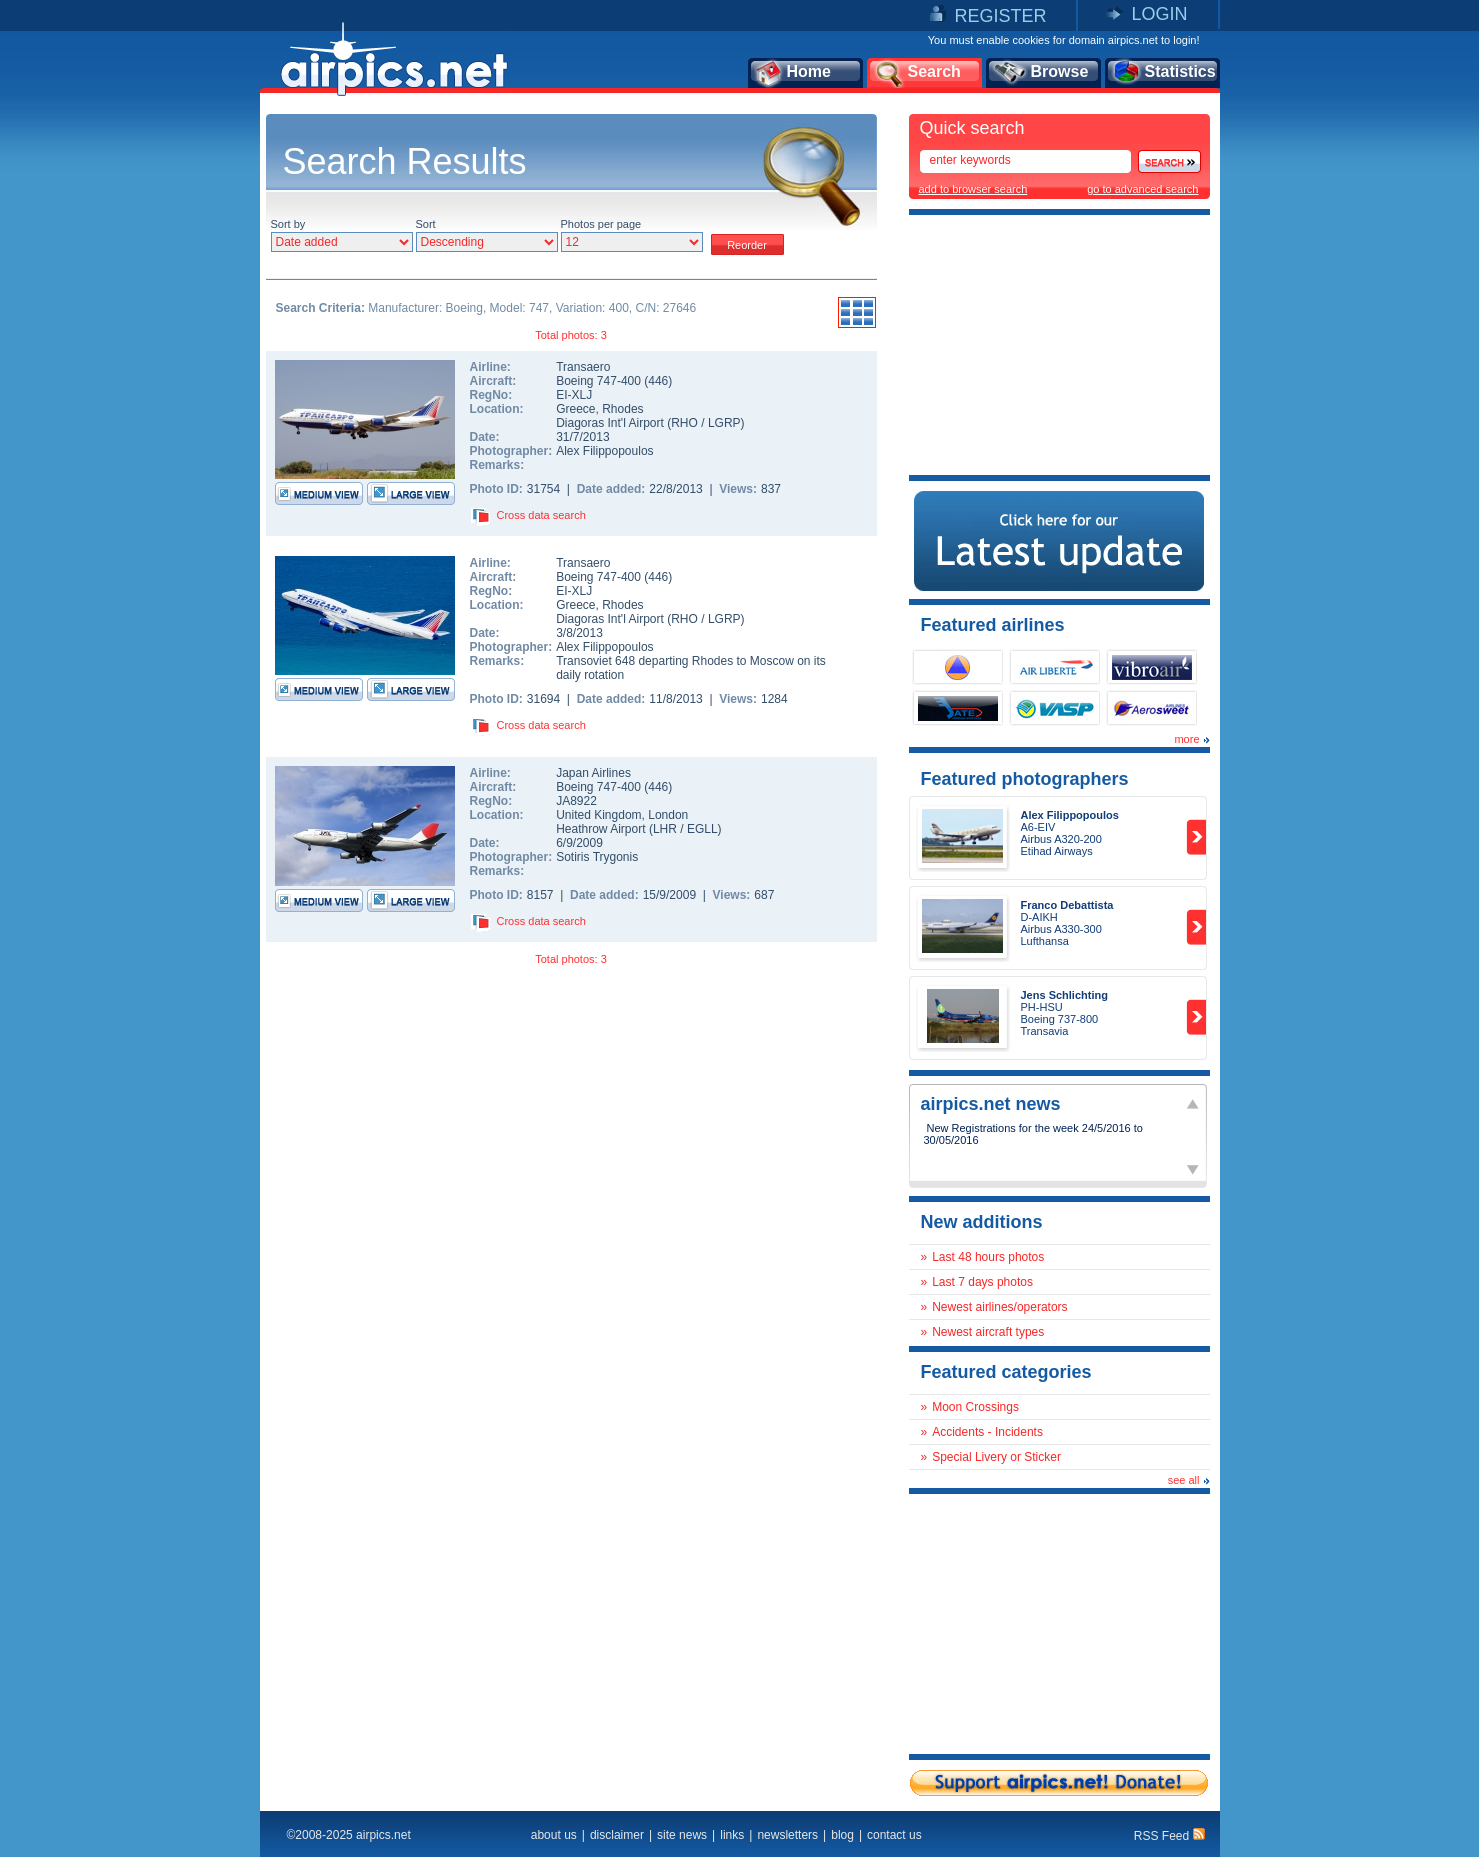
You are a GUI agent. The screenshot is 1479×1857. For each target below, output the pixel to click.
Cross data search (541, 515)
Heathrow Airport (600, 829)
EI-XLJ (574, 395)
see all (1184, 1480)
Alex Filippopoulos (604, 451)
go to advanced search (1142, 189)
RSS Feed (1169, 1836)
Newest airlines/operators (999, 1307)
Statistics (1163, 73)
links (732, 1835)
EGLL (702, 829)
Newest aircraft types (988, 1332)
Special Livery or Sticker (996, 1457)
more (1186, 739)
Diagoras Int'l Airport (610, 423)
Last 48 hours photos (988, 1257)
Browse (1040, 73)
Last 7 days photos (982, 1282)
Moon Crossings (975, 1407)
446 (658, 381)
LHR (665, 829)
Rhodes (622, 409)
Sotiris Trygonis (597, 857)
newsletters (787, 1835)
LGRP (724, 423)
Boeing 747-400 (600, 381)
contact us (894, 1835)
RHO (684, 423)
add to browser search (973, 189)
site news (682, 1835)
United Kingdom (598, 815)
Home (792, 73)
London (668, 815)
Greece (575, 409)
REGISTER (1000, 16)
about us (554, 1835)
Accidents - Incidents (987, 1432)
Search (917, 73)
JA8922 (576, 801)
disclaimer (617, 1835)
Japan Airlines (593, 773)
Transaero (583, 367)
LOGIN (1159, 14)
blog (842, 1835)
